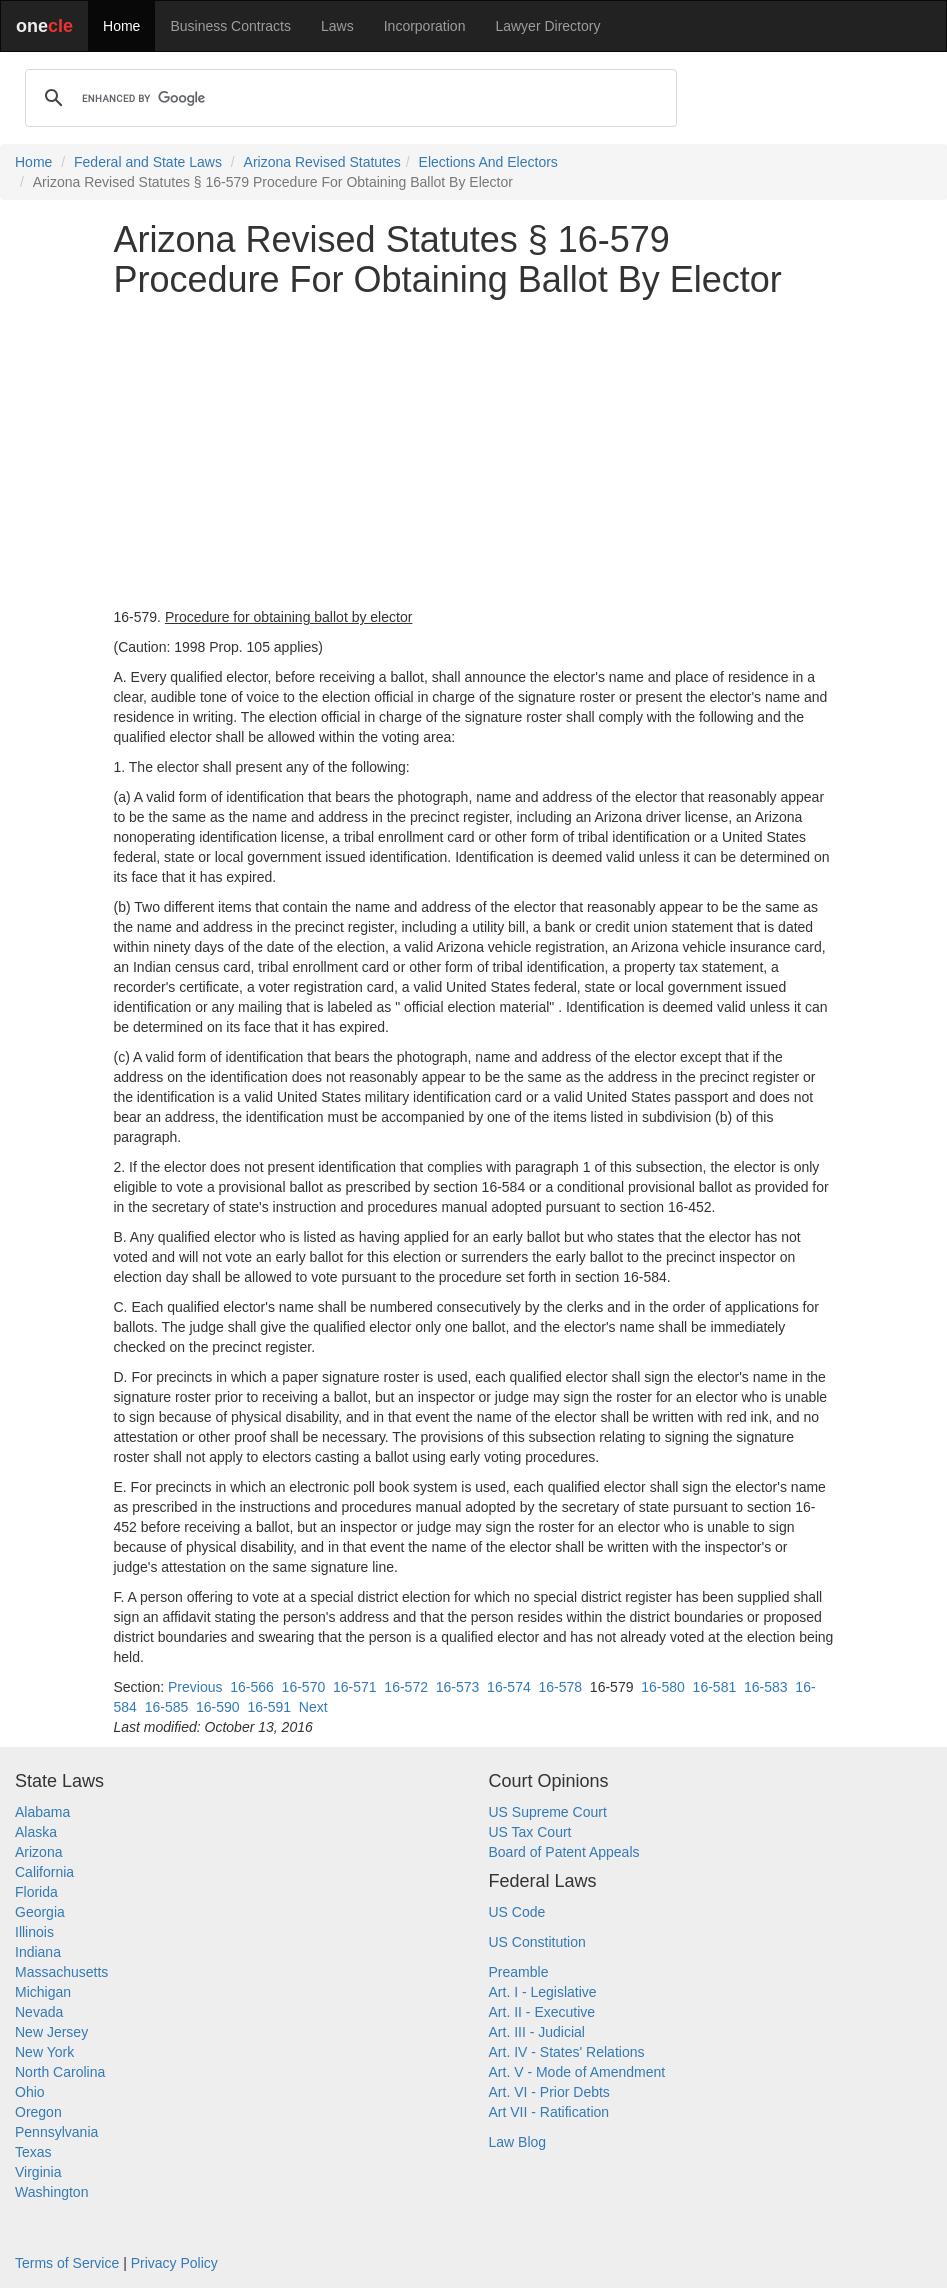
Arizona (38, 1852)
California (44, 1872)
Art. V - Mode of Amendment (577, 2072)
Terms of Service (67, 2263)
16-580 (663, 1687)
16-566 (252, 1687)
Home (121, 26)
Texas (33, 2152)
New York (44, 2052)
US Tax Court (530, 1832)
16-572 (406, 1687)
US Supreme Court (548, 1812)
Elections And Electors (488, 162)
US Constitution (537, 1942)
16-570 (304, 1687)
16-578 (560, 1687)
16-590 (218, 1707)
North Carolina (60, 2072)
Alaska (36, 1832)
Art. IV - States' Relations (567, 2052)
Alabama (42, 1812)
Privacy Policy (174, 2263)
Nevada (39, 2012)
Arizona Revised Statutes (322, 162)
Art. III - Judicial (537, 2032)
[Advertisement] (474, 453)
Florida (36, 1892)
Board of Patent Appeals (564, 1852)
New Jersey (51, 2032)
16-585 (167, 1707)
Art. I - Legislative (543, 1992)
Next (313, 1707)
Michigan (43, 1992)
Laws (337, 26)
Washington (51, 2192)
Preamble (519, 1972)
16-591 (269, 1707)
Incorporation (425, 26)
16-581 (715, 1687)
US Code (517, 1912)
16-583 (766, 1687)
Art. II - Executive (542, 2012)
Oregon (38, 2112)
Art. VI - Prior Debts (549, 2092)
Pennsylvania (56, 2132)
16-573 (458, 1687)
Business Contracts (230, 26)
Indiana (38, 1952)
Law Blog (518, 2142)
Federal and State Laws (148, 162)
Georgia (40, 1912)
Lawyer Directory (547, 26)
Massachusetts (61, 1972)
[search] (348, 98)
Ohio (30, 2092)
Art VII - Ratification (549, 2112)
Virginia (38, 2172)
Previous (195, 1687)
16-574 (509, 1687)
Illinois (34, 1932)
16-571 (355, 1687)
